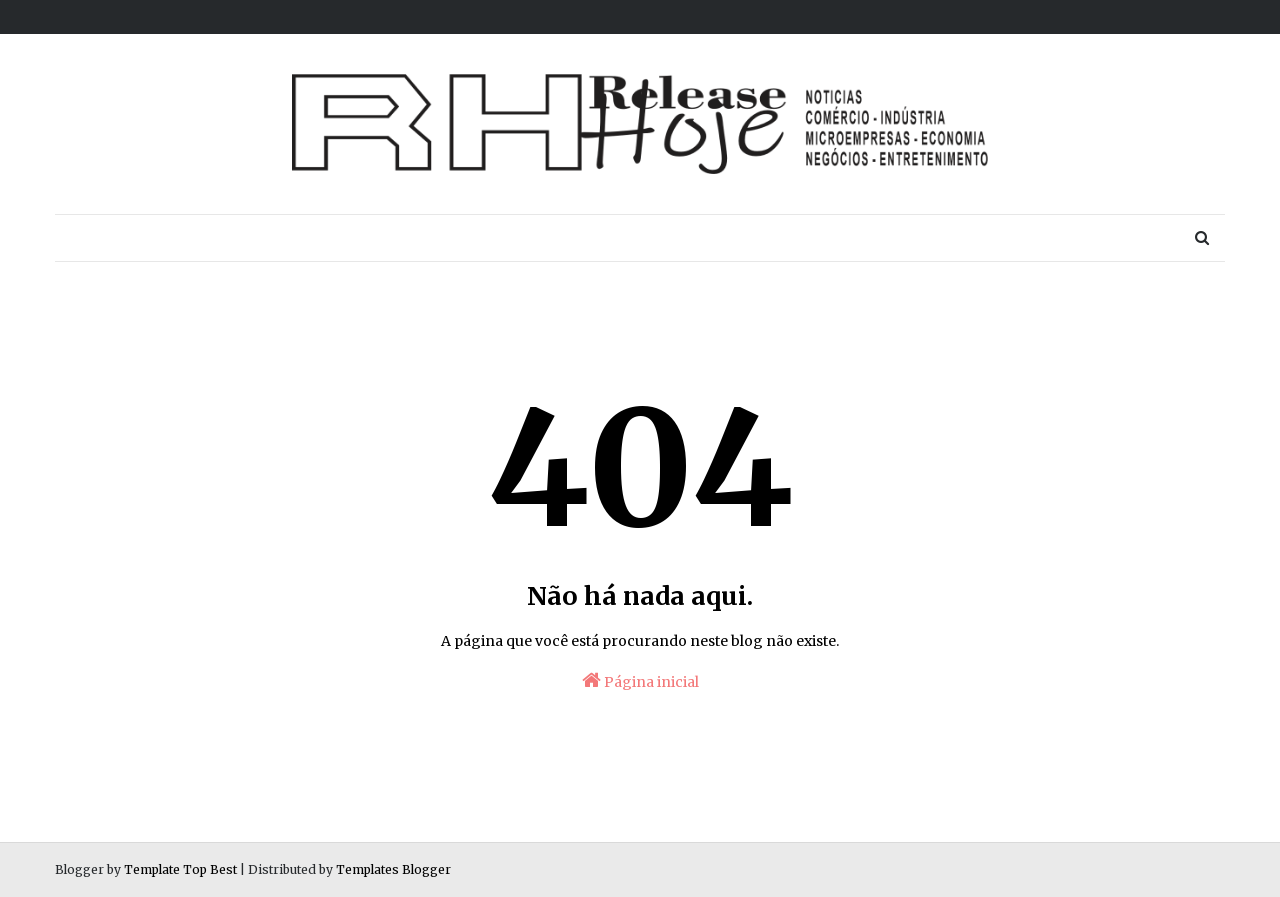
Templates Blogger (393, 869)
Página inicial (640, 680)
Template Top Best (180, 869)
